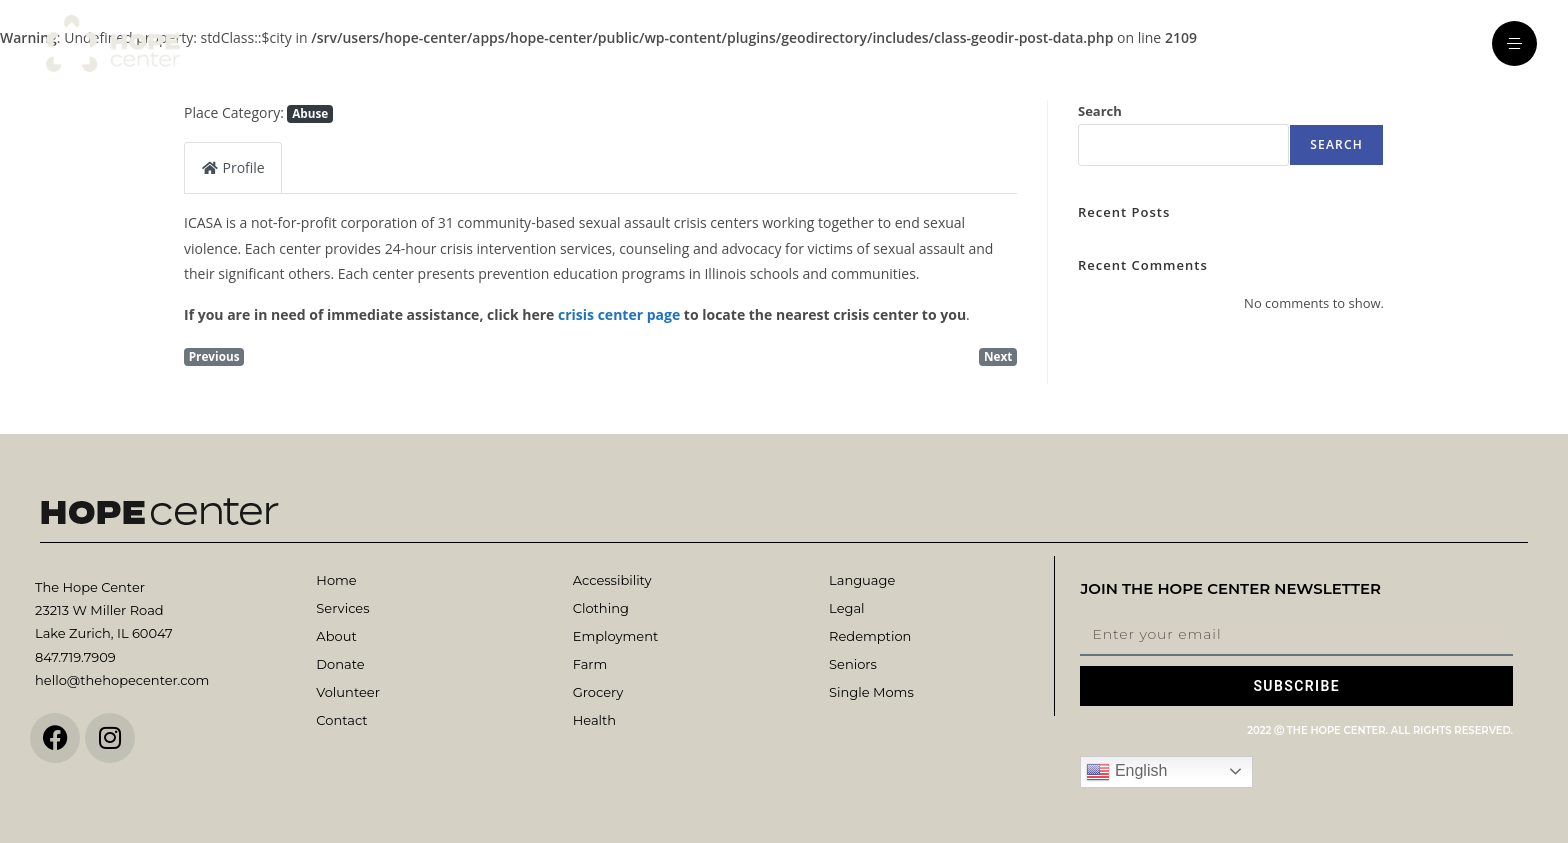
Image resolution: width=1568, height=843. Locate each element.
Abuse (310, 113)
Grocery (598, 692)
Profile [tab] (233, 167)
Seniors (853, 664)
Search (1100, 111)
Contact (341, 720)
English (1126, 772)
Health (594, 720)
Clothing (601, 608)
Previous (214, 356)
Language (862, 580)
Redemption (870, 636)
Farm (590, 664)
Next (998, 356)
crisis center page (619, 314)
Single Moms (871, 692)
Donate (340, 664)
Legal (846, 608)
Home (336, 580)
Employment (616, 636)
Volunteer (347, 692)
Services (342, 608)
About (336, 636)
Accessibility (612, 580)
